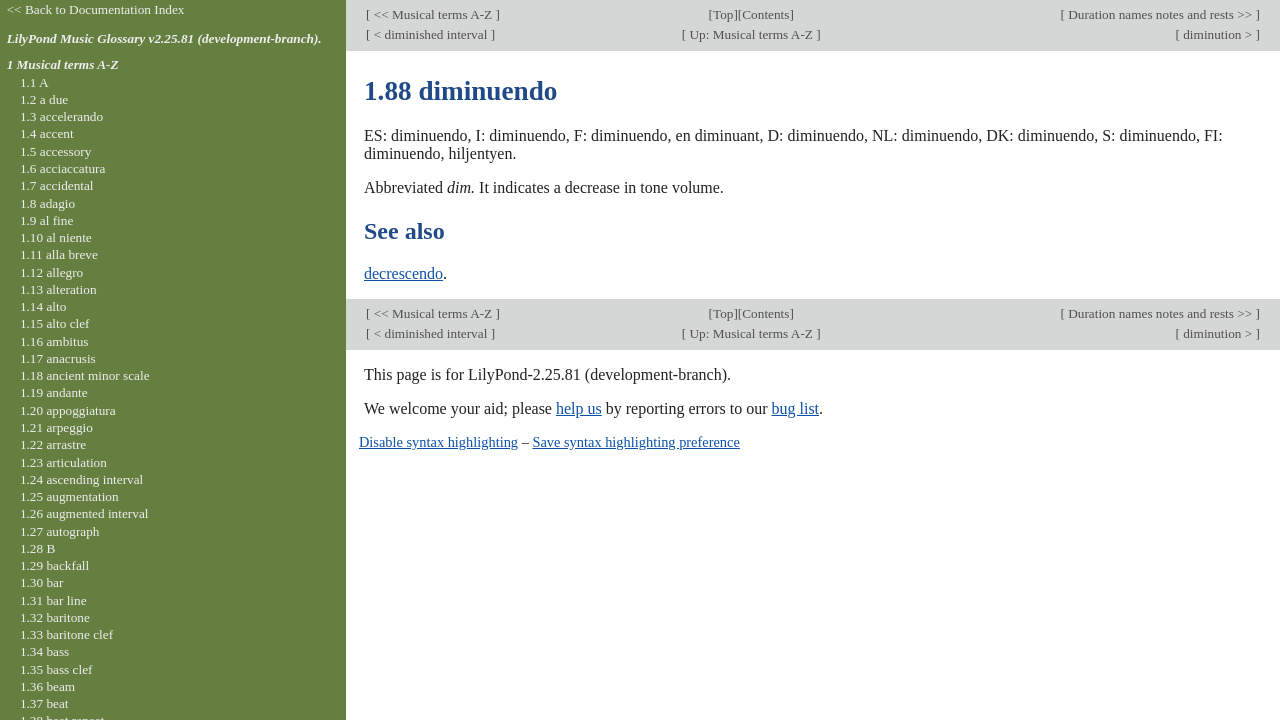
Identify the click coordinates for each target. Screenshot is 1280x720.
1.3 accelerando (61, 116)
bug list (795, 408)
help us (579, 408)
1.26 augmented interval (84, 513)
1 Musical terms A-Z (63, 64)
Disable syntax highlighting (438, 442)
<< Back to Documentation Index (96, 9)
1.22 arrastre (53, 444)
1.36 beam (47, 686)
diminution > (1218, 34)
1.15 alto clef (55, 323)
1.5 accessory (55, 151)
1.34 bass (44, 651)
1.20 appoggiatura (68, 410)
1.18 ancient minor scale (85, 375)
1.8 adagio (47, 203)
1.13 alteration (58, 289)
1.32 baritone (55, 617)
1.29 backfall (54, 565)
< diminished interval (430, 34)
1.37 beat (44, 703)
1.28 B (37, 548)
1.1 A (34, 82)
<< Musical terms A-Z (432, 14)
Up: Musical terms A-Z (751, 34)
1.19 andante (54, 392)
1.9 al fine (46, 220)
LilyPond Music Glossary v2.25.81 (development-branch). (164, 38)
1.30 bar (41, 582)
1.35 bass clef (56, 669)
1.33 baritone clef (66, 634)
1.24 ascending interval (81, 479)
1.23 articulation (63, 462)
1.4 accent (47, 133)
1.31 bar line (53, 600)
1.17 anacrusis (58, 358)
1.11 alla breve (59, 254)
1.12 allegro (51, 272)
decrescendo (403, 273)
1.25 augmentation (69, 496)
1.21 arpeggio (56, 427)
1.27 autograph (60, 531)
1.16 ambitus (54, 341)
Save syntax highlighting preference (635, 442)
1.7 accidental (57, 185)
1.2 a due (44, 99)
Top (723, 14)
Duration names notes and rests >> (1160, 14)
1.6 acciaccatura (62, 168)
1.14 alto (43, 306)
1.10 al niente (56, 237)
